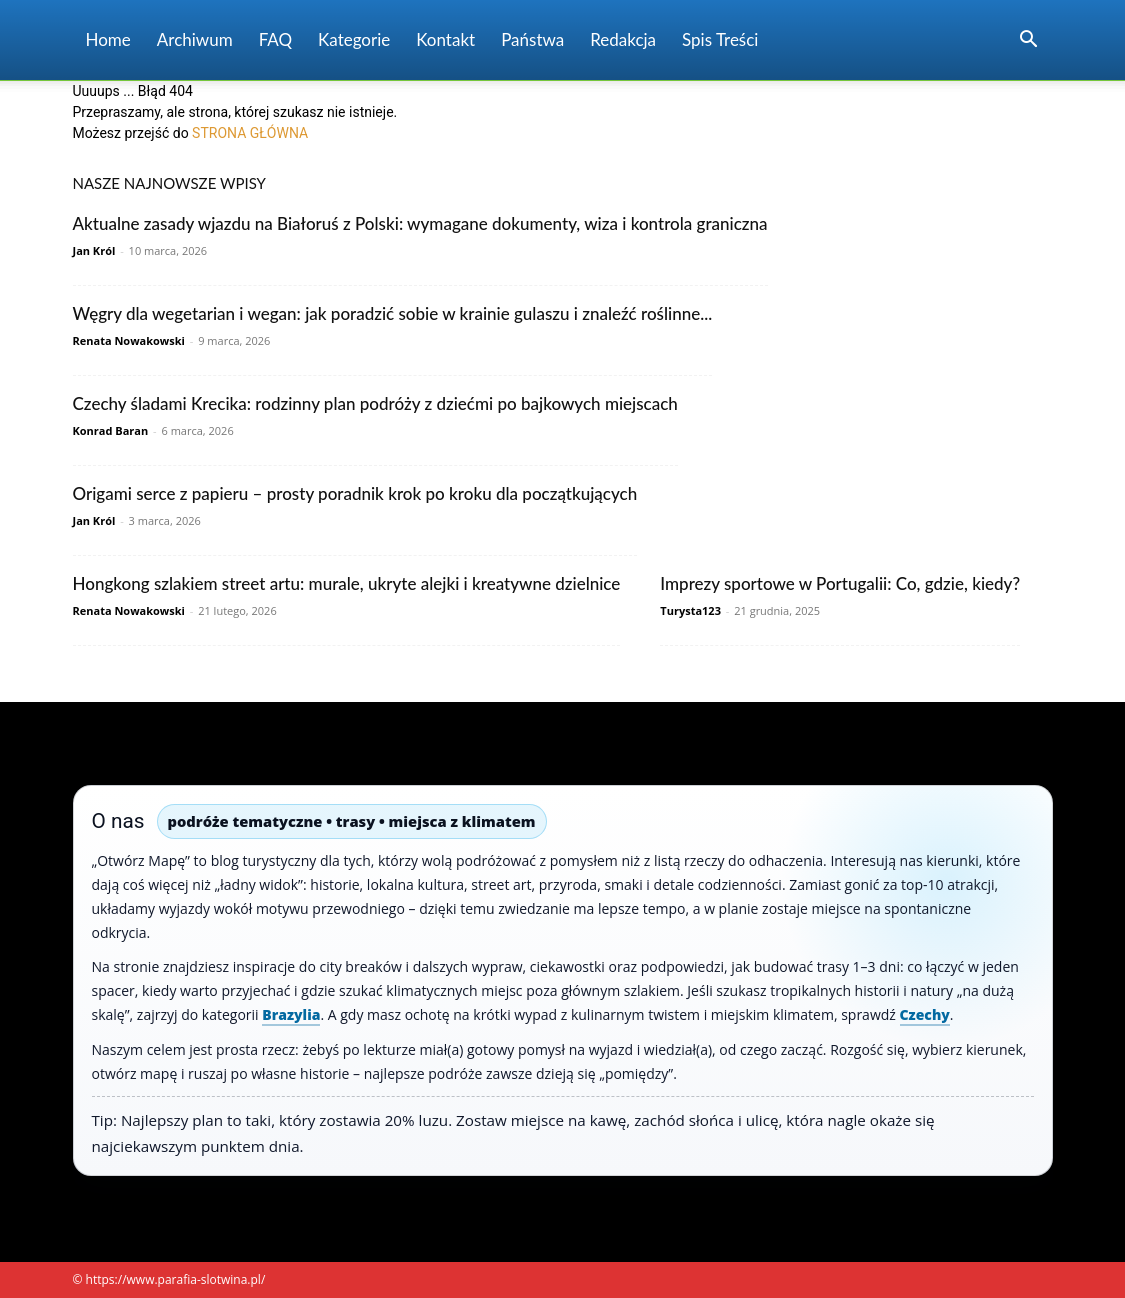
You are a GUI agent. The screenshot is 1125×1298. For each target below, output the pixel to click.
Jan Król (94, 250)
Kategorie (354, 39)
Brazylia (291, 1014)
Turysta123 (690, 610)
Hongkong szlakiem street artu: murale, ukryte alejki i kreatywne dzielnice (347, 583)
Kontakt (445, 39)
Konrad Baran (111, 430)
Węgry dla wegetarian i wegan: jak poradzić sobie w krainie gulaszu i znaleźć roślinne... (393, 313)
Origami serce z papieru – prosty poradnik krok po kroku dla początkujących (355, 493)
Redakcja (623, 39)
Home (108, 39)
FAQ (275, 39)
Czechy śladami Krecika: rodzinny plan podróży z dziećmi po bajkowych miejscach (375, 403)
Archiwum (195, 39)
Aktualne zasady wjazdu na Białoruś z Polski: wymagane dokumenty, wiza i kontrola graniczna (420, 223)
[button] (1029, 41)
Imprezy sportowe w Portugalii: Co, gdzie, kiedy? (840, 583)
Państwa (532, 39)
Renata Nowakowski (129, 340)
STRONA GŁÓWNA (250, 133)
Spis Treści (720, 39)
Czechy (925, 1014)
